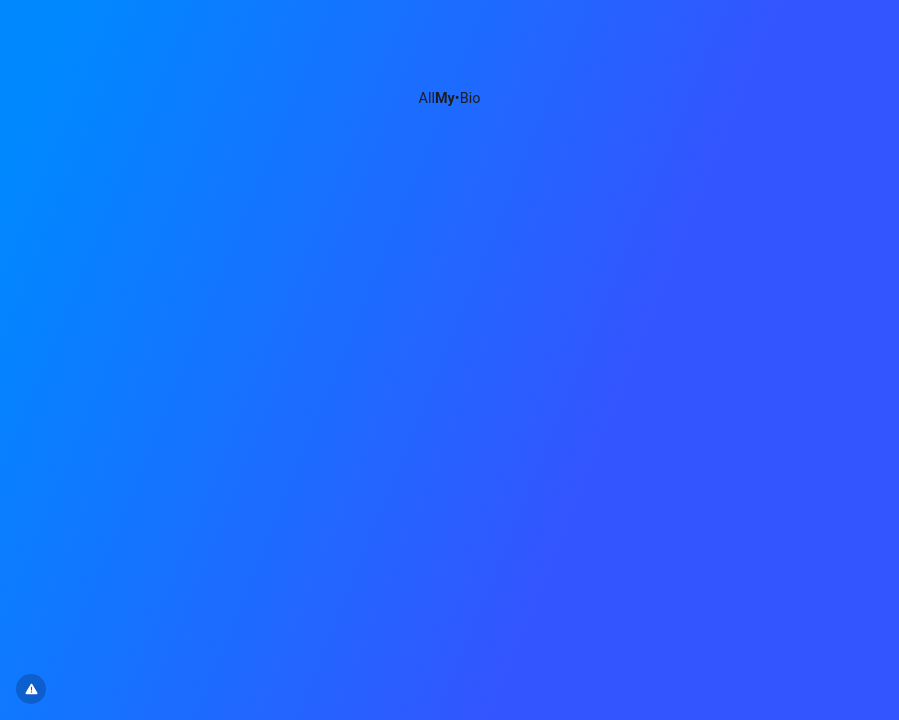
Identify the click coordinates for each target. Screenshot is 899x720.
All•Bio (450, 98)
